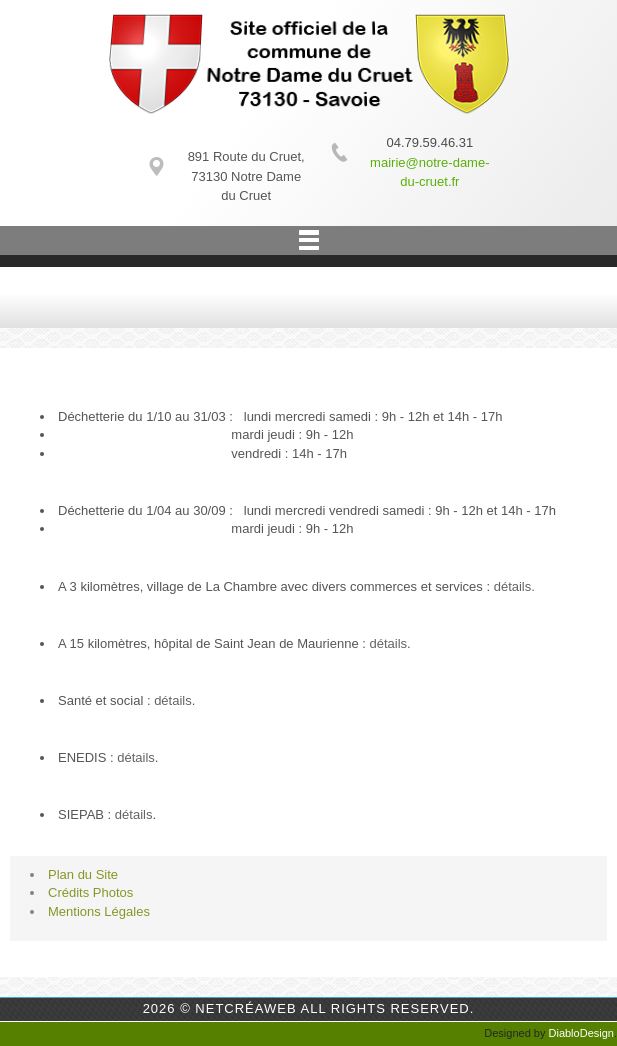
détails (388, 643)
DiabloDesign (581, 1033)
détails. (514, 586)
